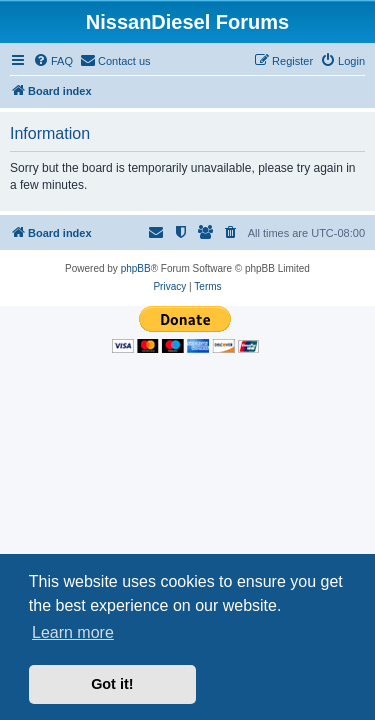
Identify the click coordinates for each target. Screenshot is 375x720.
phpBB (136, 268)
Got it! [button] (112, 684)
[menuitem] (53, 61)
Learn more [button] (73, 632)
